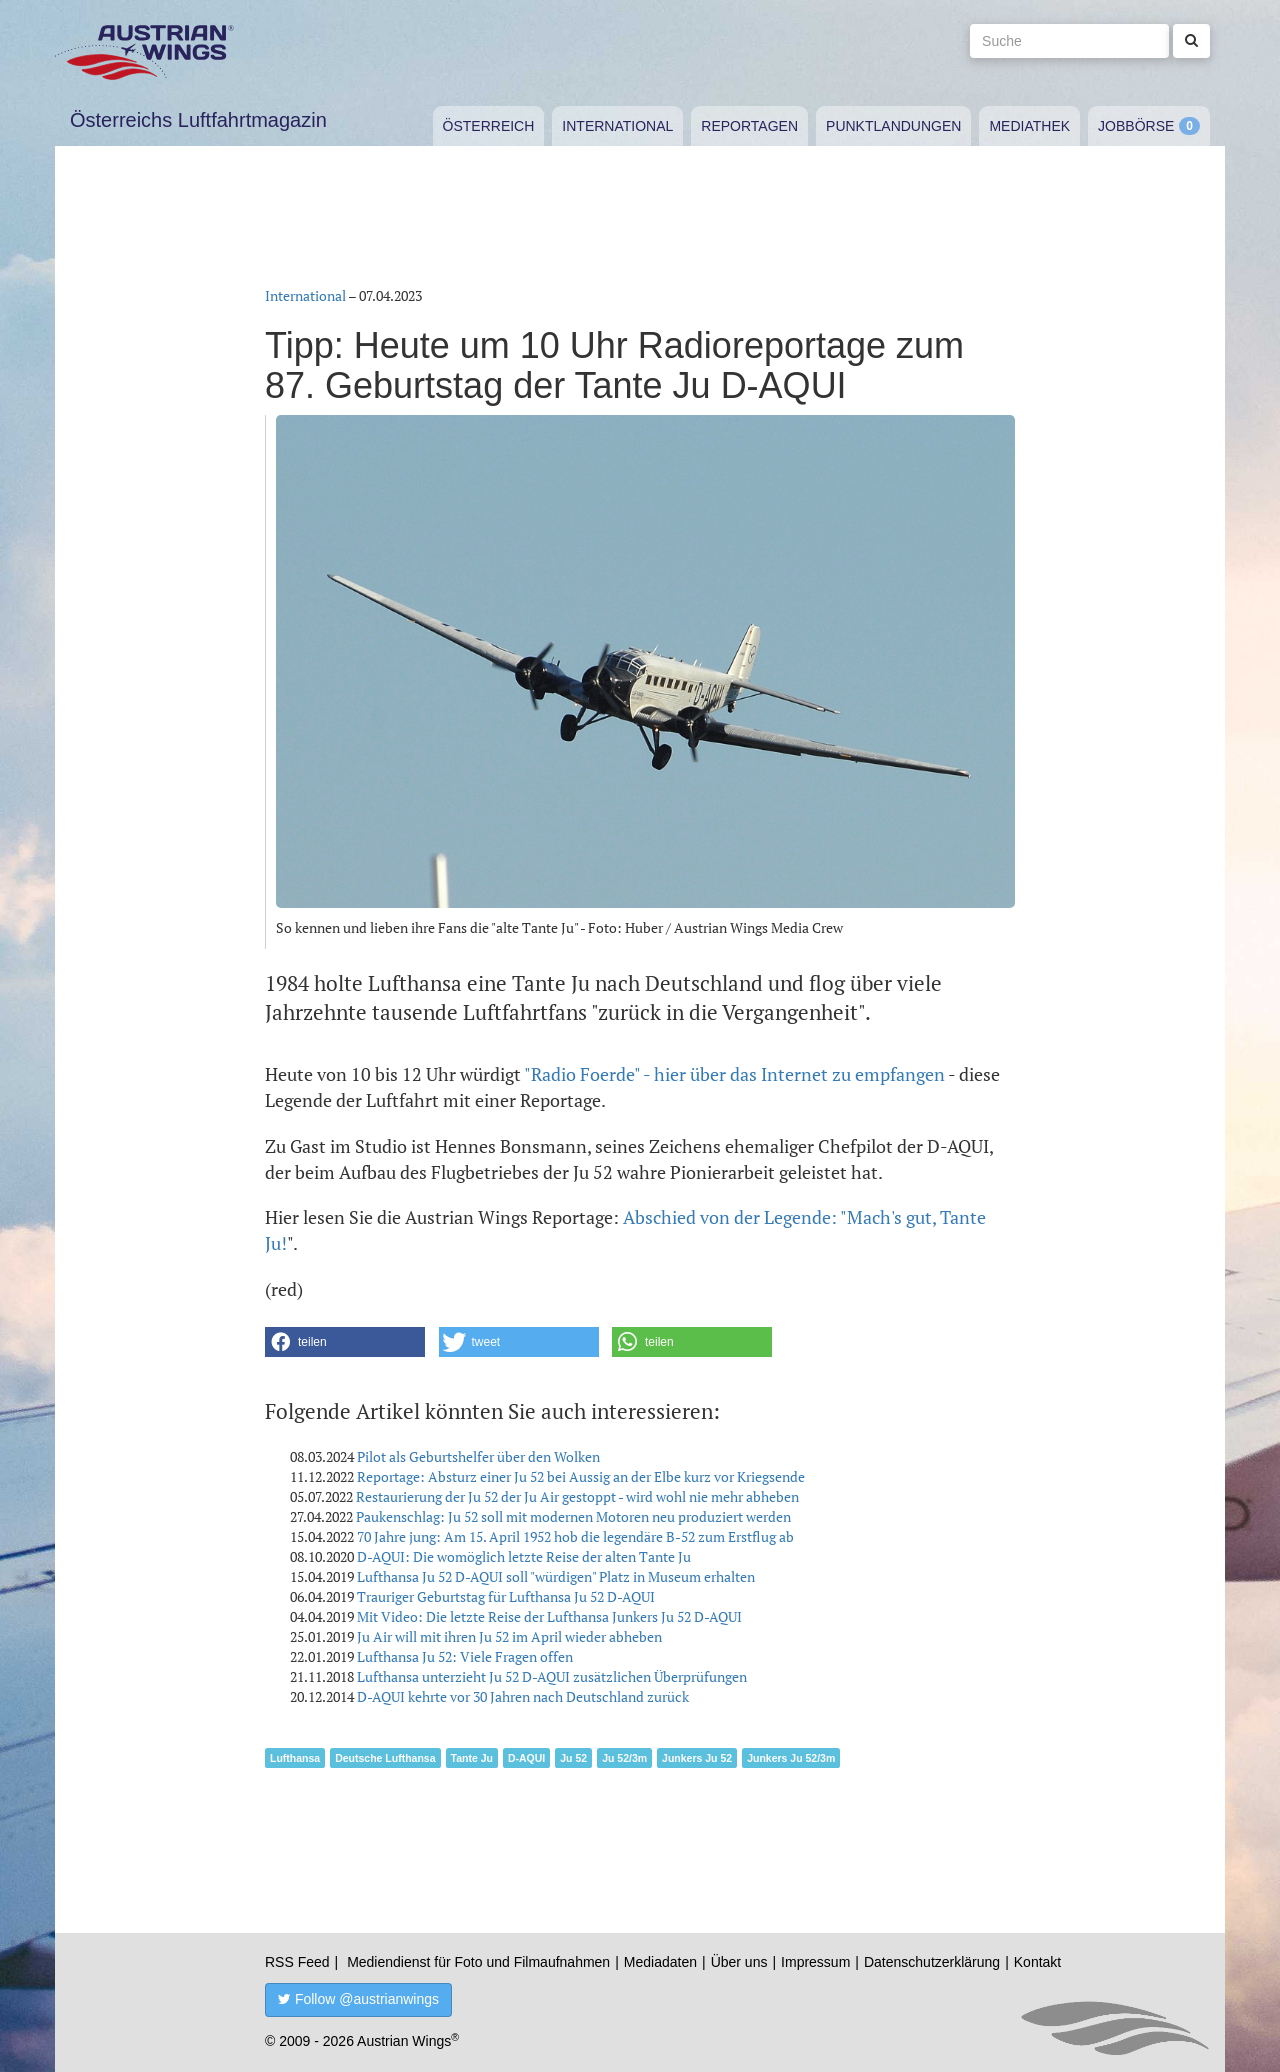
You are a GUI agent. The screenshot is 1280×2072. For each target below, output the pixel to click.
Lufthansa (295, 1758)
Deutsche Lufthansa (385, 1758)
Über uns (739, 1962)
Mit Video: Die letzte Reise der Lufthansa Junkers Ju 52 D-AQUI (549, 1616)
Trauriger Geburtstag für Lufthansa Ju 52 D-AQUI (506, 1596)
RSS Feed (297, 1962)
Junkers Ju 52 (697, 1758)
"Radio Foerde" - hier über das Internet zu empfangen (734, 1074)
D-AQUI (526, 1758)
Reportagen (749, 126)
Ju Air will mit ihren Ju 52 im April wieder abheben (509, 1636)
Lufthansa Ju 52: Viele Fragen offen (465, 1656)
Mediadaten (660, 1962)
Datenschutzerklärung (932, 1962)
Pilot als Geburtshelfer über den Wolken (478, 1456)
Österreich (489, 126)
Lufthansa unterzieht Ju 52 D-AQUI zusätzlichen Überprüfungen (552, 1676)
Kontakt (1037, 1962)
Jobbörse (1136, 126)
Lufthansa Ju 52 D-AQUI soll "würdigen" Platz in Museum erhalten (556, 1576)
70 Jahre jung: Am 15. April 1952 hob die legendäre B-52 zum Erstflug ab (575, 1536)
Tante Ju (472, 1758)
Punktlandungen (893, 126)
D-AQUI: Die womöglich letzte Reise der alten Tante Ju (524, 1556)
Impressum (815, 1962)
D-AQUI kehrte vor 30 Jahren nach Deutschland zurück (523, 1696)
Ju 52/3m (624, 1758)
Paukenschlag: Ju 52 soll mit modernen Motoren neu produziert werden (573, 1516)
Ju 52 (573, 1758)
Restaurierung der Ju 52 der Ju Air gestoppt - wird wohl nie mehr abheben (577, 1496)
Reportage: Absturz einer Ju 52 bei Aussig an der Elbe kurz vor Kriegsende (581, 1476)
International (617, 126)
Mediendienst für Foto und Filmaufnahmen (478, 1962)
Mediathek (1029, 126)
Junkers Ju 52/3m (791, 1758)
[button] (345, 1342)
